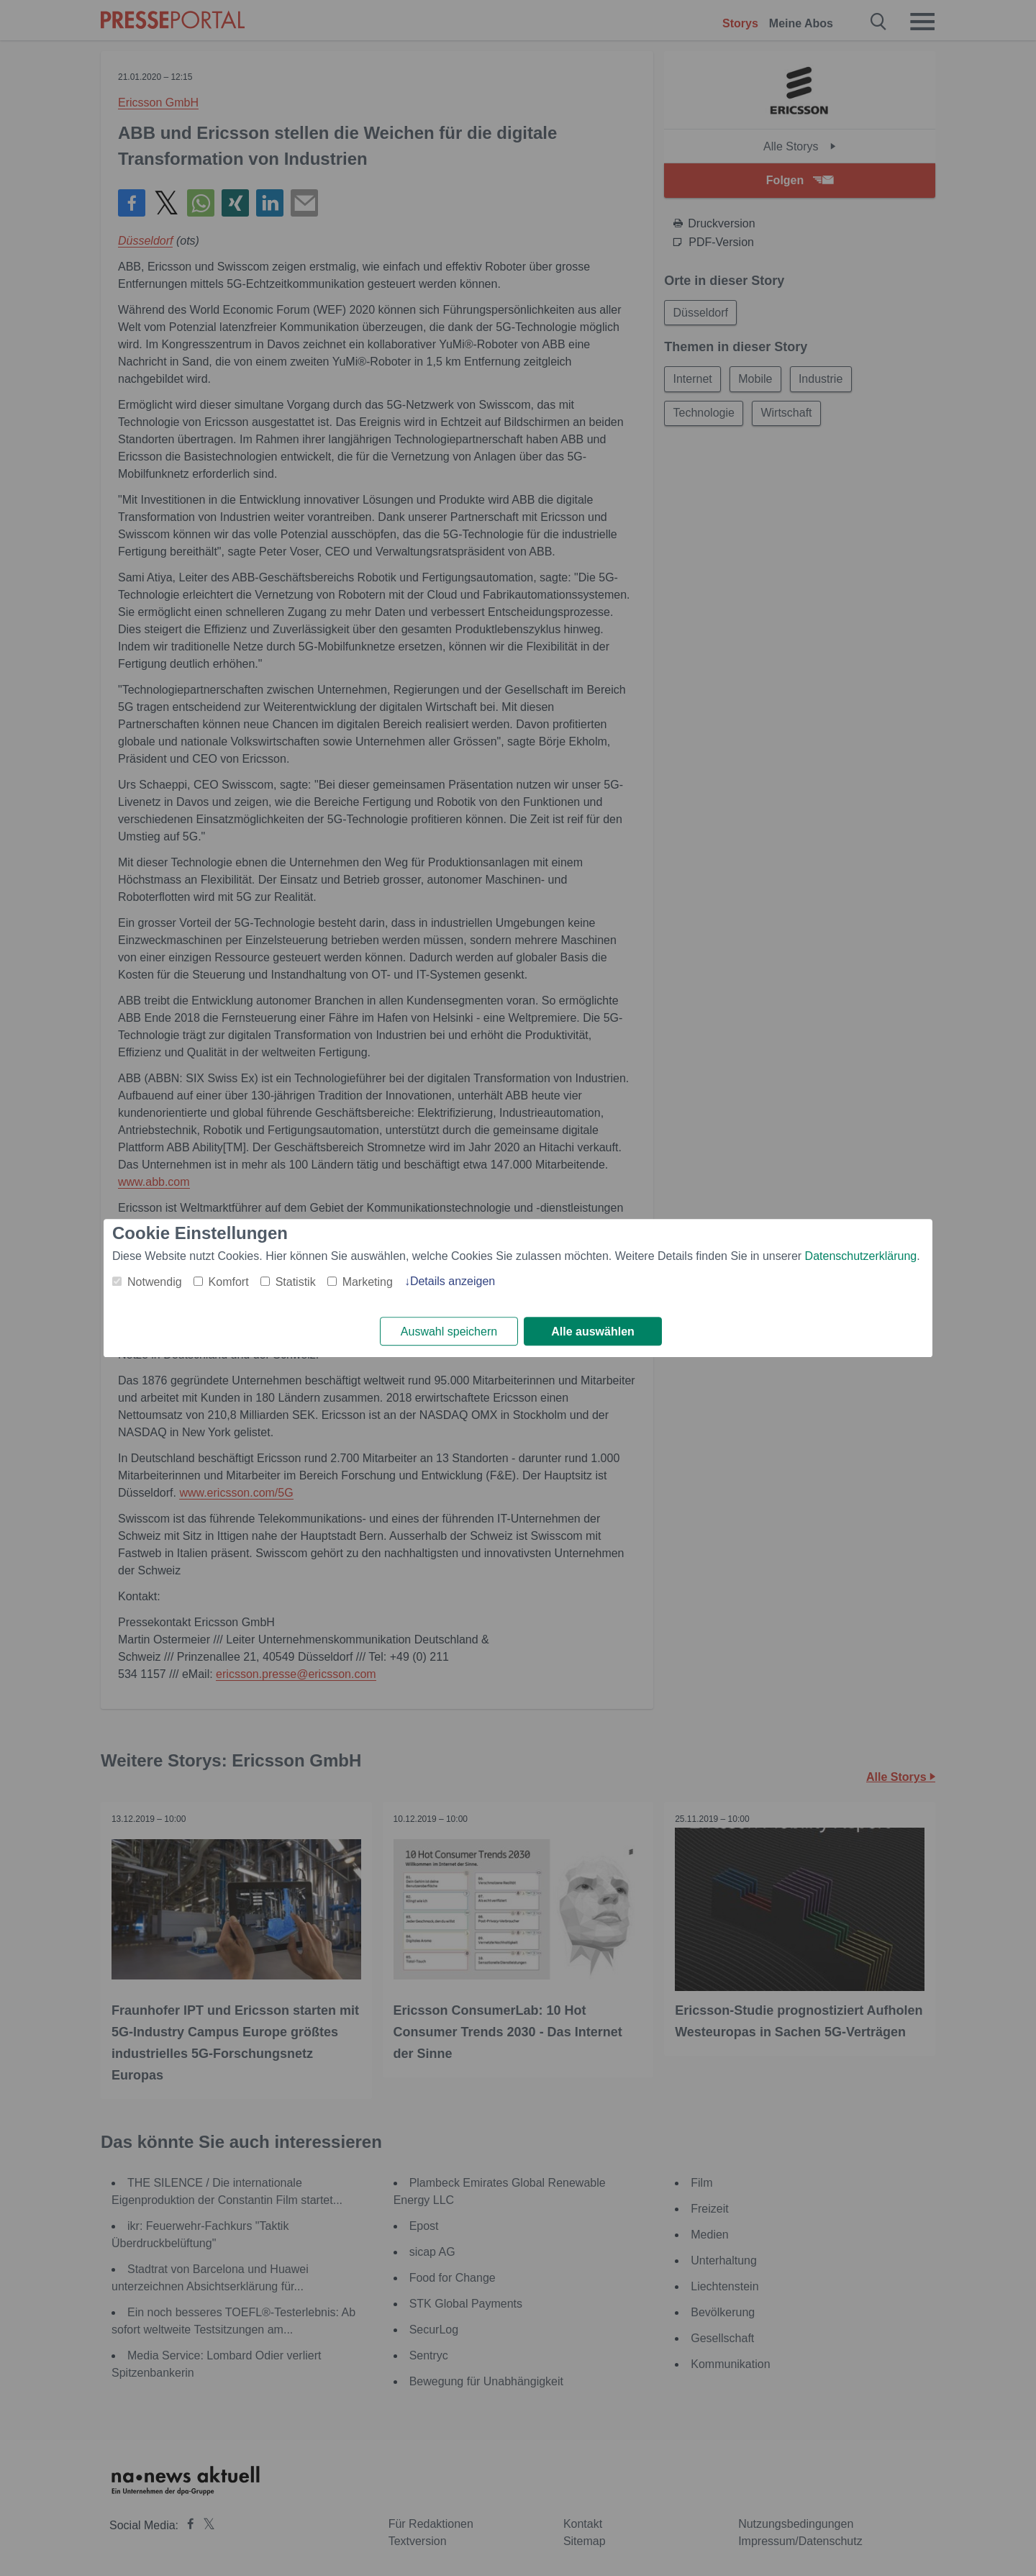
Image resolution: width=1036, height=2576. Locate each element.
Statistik (296, 1282)
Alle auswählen (593, 1331)
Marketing (367, 1282)
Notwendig (154, 1282)
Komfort (229, 1282)
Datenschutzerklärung (861, 1256)
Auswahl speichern (449, 1331)
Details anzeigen (452, 1281)
